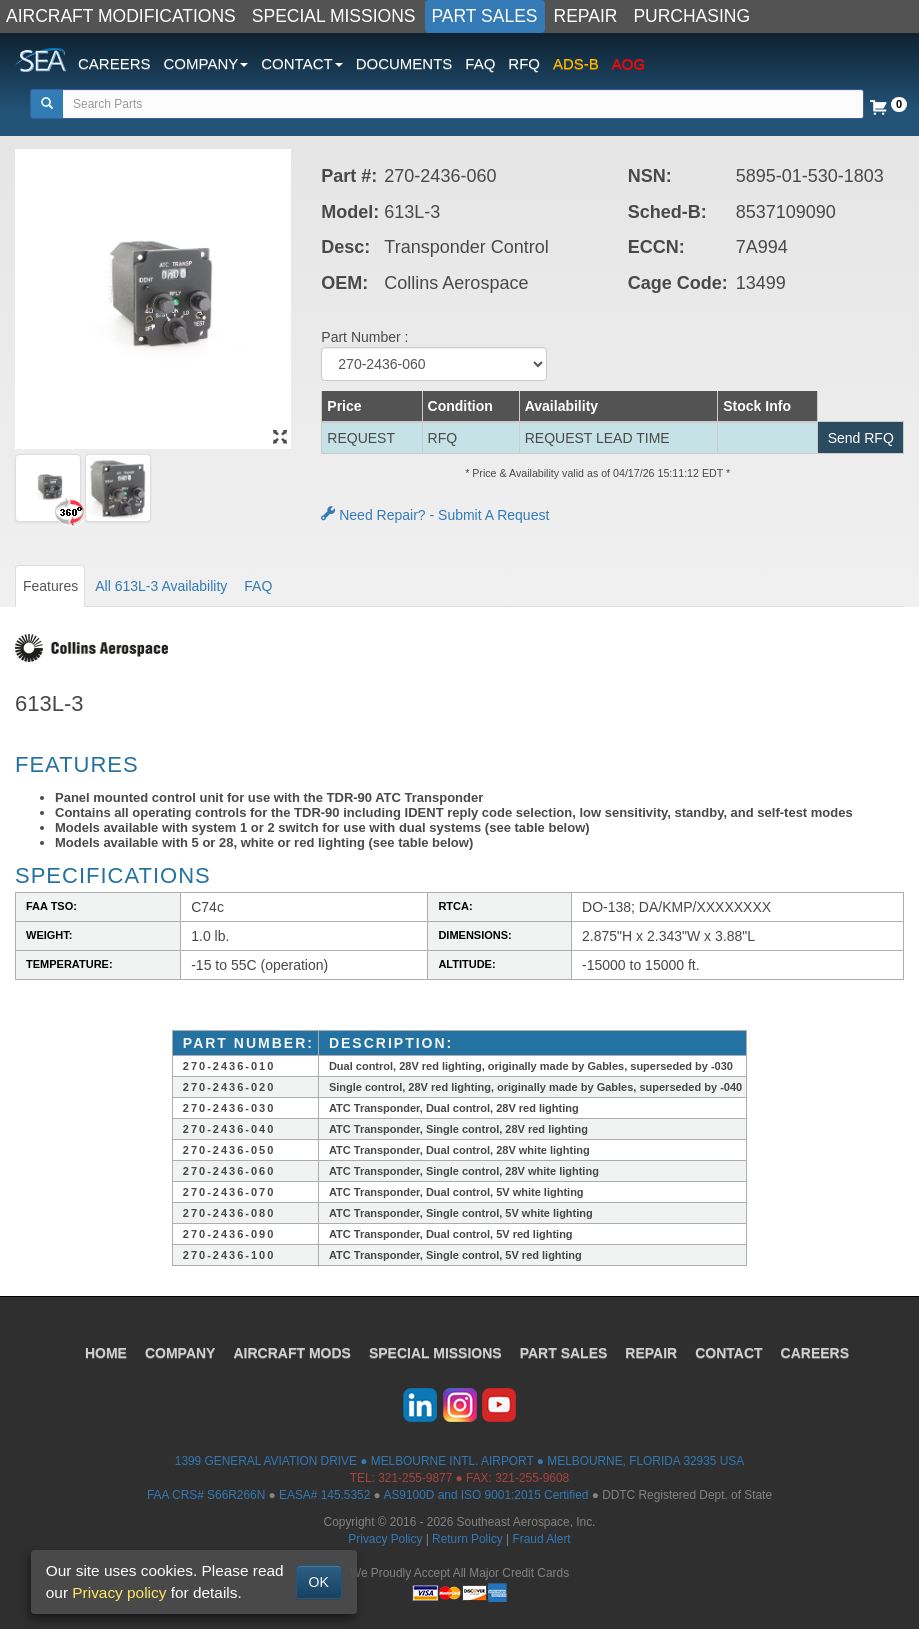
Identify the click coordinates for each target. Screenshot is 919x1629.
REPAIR (586, 16)
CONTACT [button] (301, 63)
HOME (106, 1353)
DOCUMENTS (404, 63)
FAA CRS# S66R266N (206, 1495)
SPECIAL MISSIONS (334, 16)
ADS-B (576, 63)
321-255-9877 (415, 1478)
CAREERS (114, 63)
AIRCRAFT (291, 1353)
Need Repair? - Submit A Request (435, 515)
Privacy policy (119, 1592)
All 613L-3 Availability (161, 586)
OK (319, 1582)
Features (50, 586)
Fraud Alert (541, 1539)
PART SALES (485, 16)
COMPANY (180, 1353)
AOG (628, 63)
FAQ (480, 63)
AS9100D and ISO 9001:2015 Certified (485, 1495)
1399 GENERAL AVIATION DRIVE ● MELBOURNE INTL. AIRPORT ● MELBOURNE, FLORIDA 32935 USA (459, 1461)
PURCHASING (691, 16)
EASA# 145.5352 (324, 1495)
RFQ (524, 63)
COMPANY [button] (206, 63)
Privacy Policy (385, 1539)
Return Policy (467, 1539)
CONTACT (728, 1353)
